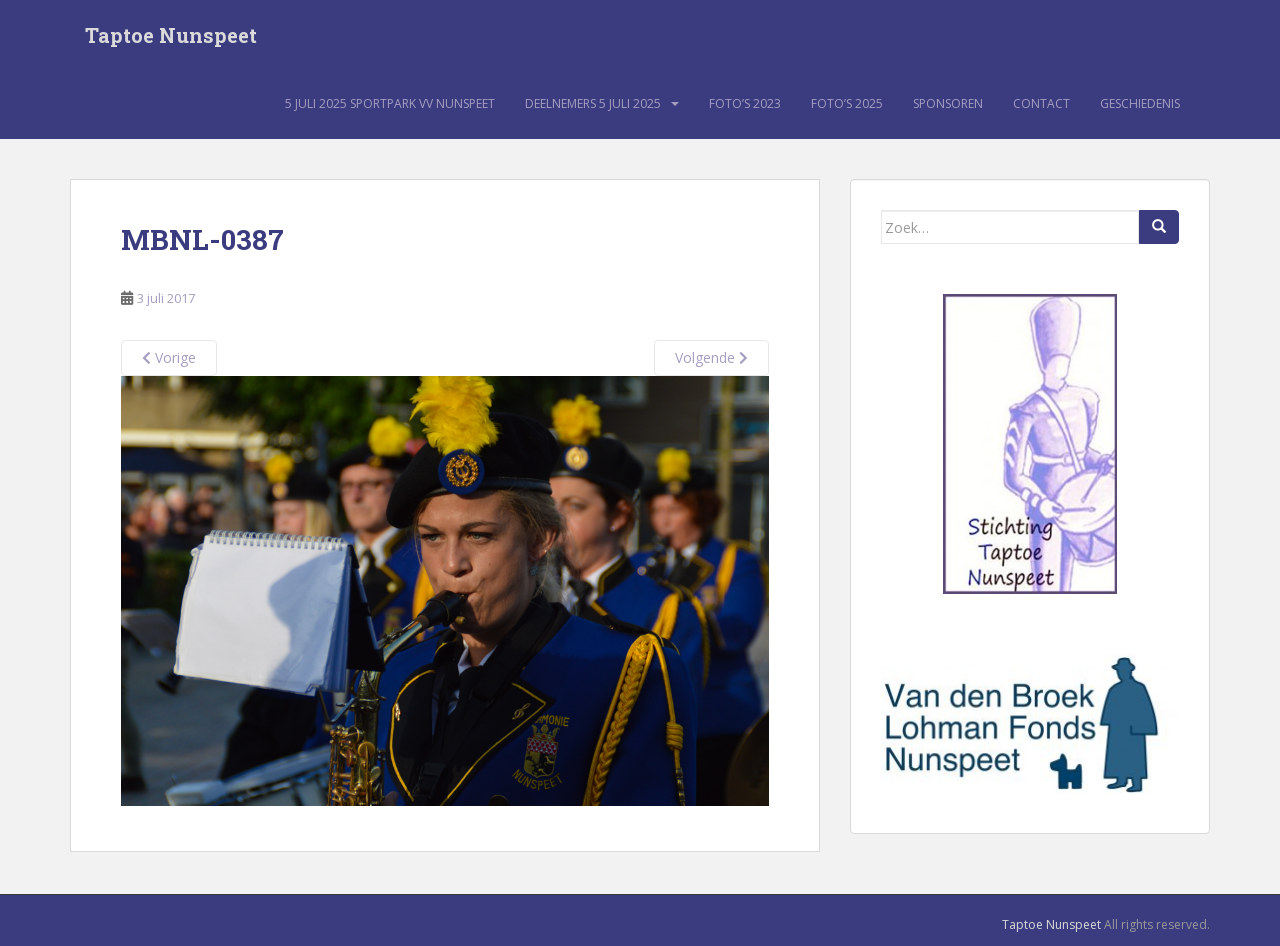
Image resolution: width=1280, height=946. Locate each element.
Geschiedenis (1140, 104)
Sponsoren (948, 104)
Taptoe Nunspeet (171, 35)
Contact (1041, 104)
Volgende (711, 358)
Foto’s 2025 (847, 104)
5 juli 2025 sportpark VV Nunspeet (390, 104)
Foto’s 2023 (745, 104)
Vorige (169, 358)
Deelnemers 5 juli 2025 (593, 104)
